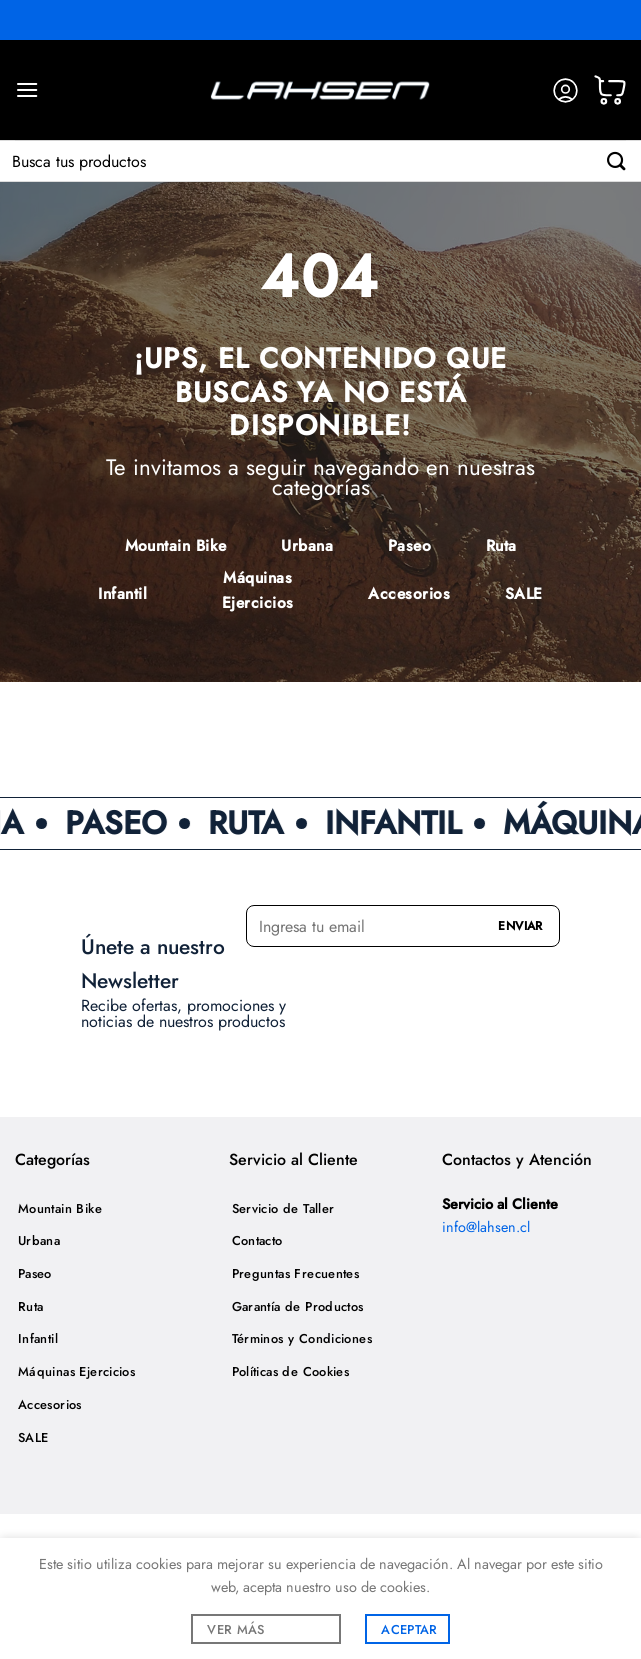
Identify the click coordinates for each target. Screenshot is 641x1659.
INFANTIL (406, 823)
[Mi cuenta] (565, 90)
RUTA (259, 823)
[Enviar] (617, 160)
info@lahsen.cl (486, 1227)
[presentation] (363, 985)
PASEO (129, 823)
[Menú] (27, 89)
